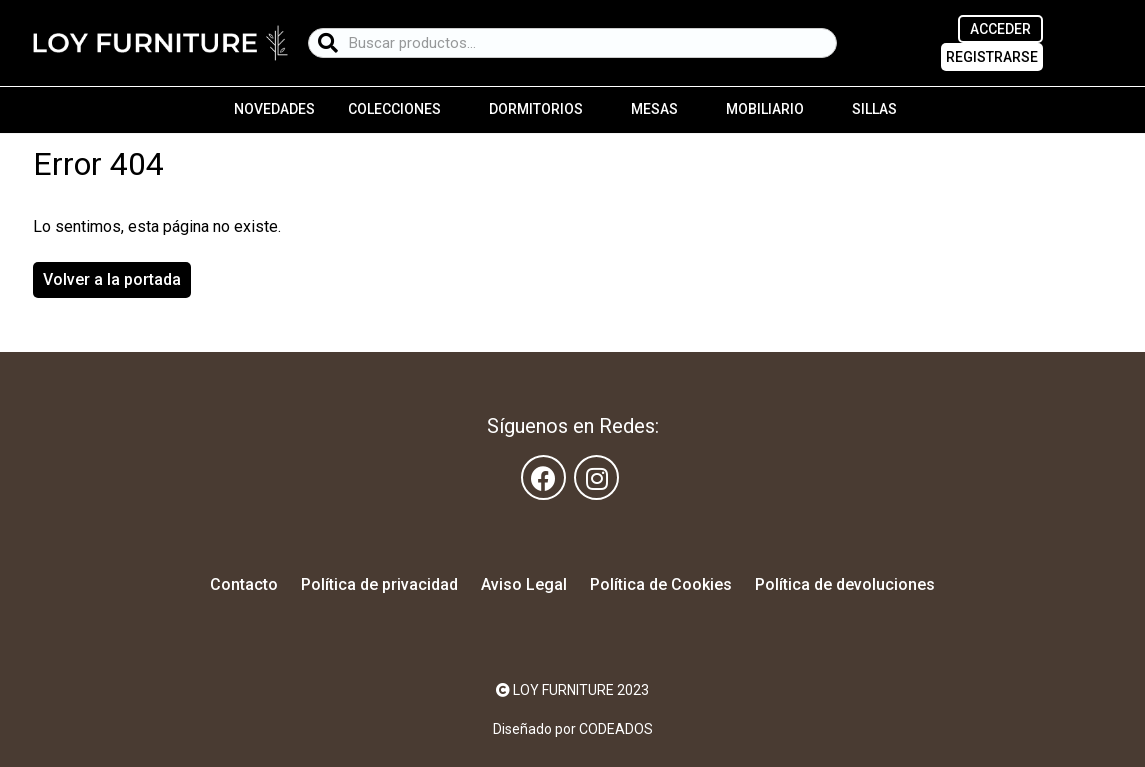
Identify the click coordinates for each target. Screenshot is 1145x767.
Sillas (874, 109)
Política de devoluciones (845, 584)
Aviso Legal (524, 584)
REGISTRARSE (992, 57)
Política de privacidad (379, 584)
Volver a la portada (112, 279)
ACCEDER (1000, 29)
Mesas (654, 109)
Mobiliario (765, 109)
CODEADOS (616, 729)
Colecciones (394, 109)
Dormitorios (536, 109)
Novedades (274, 109)
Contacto (244, 584)
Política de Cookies (661, 584)
